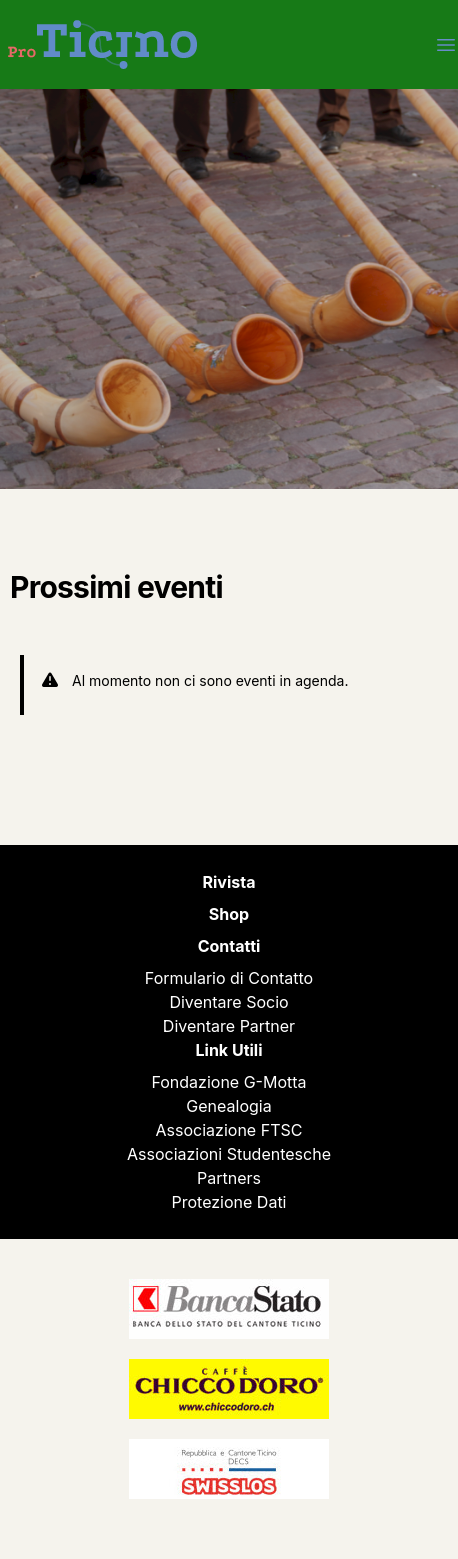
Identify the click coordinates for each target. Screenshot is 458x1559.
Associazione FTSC (229, 1130)
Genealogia (228, 1106)
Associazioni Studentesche (229, 1154)
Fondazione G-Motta (228, 1082)
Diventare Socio (228, 1002)
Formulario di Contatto (229, 978)
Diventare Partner (229, 1026)
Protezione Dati (229, 1202)
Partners (229, 1178)
